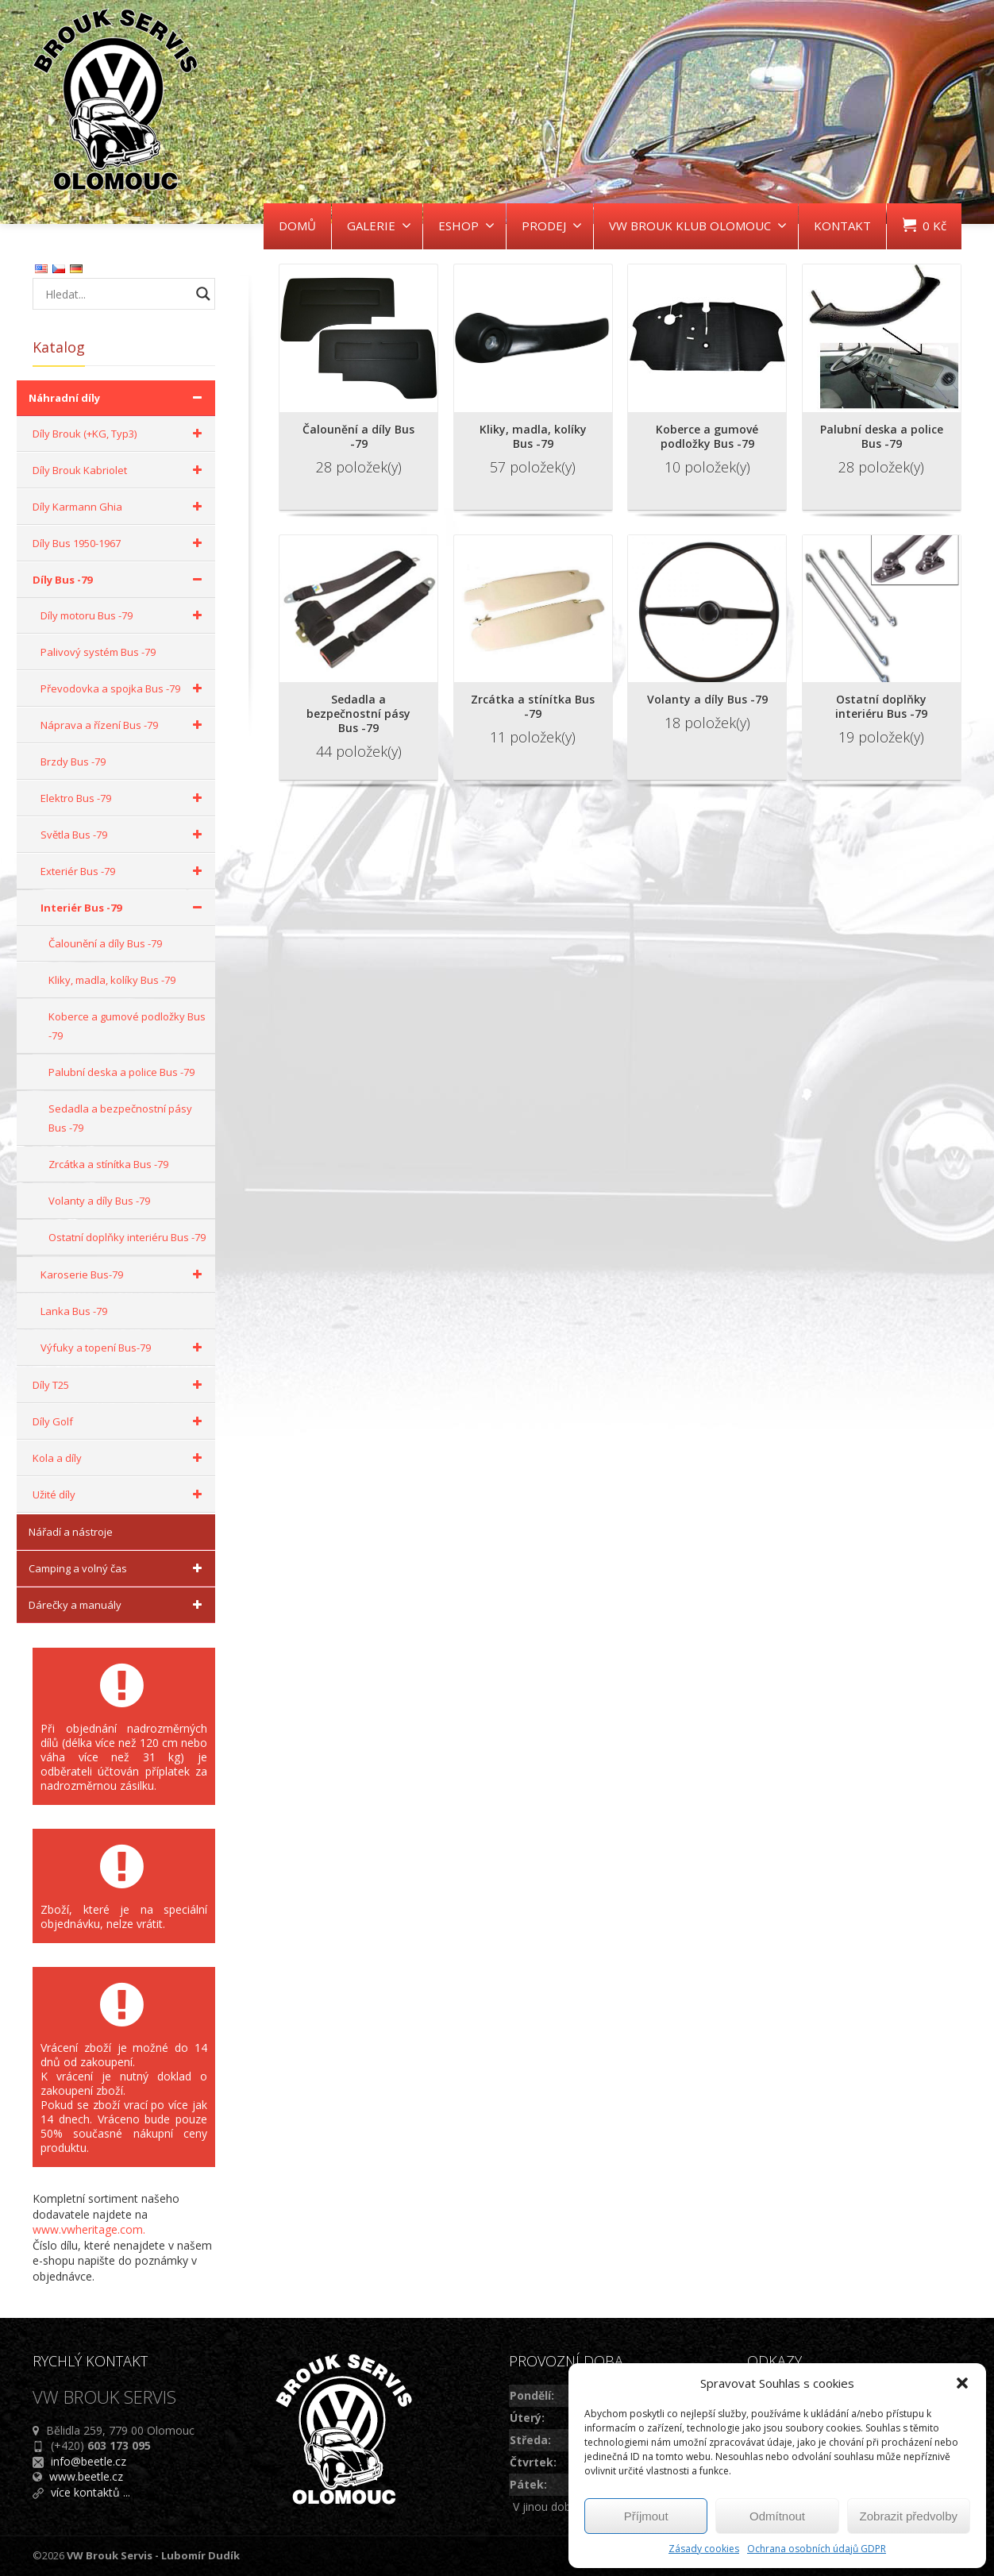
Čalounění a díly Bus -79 (105, 943)
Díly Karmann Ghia (120, 506)
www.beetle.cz (86, 2476)
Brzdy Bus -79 (73, 761)
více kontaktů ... (90, 2492)
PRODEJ (552, 225)
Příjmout (646, 2516)
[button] (962, 2383)
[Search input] (116, 294)
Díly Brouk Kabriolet (120, 470)
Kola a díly (120, 1457)
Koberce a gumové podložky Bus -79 (127, 1026)
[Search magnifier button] (203, 294)
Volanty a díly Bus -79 (99, 1201)
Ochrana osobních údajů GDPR (816, 2548)
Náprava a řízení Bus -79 (123, 725)
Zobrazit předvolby (908, 2516)
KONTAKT (842, 225)
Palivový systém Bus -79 (98, 652)
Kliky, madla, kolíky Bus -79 (111, 980)
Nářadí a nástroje (71, 1532)
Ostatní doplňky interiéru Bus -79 (127, 1237)
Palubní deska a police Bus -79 (121, 1072)
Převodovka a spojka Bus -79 (123, 688)
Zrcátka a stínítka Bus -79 (108, 1164)
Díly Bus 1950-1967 (120, 543)
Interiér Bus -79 (123, 907)
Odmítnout (777, 2516)
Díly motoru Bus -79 (123, 615)
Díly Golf (120, 1421)
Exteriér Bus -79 (123, 871)
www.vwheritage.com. (89, 2229)
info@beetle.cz (88, 2461)
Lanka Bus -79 (73, 1311)
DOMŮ (297, 225)
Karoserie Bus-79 (123, 1274)
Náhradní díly (118, 397)
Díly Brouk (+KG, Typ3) (120, 433)
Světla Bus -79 (123, 834)
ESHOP (466, 225)
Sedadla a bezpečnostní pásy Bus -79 (120, 1118)
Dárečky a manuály (118, 1604)
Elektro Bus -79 (123, 798)
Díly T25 (120, 1384)
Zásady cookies (703, 2548)
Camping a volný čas (118, 1568)
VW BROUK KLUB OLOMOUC (698, 225)
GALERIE (379, 225)
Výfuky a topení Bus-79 (123, 1347)
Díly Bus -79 (120, 579)
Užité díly (120, 1494)
